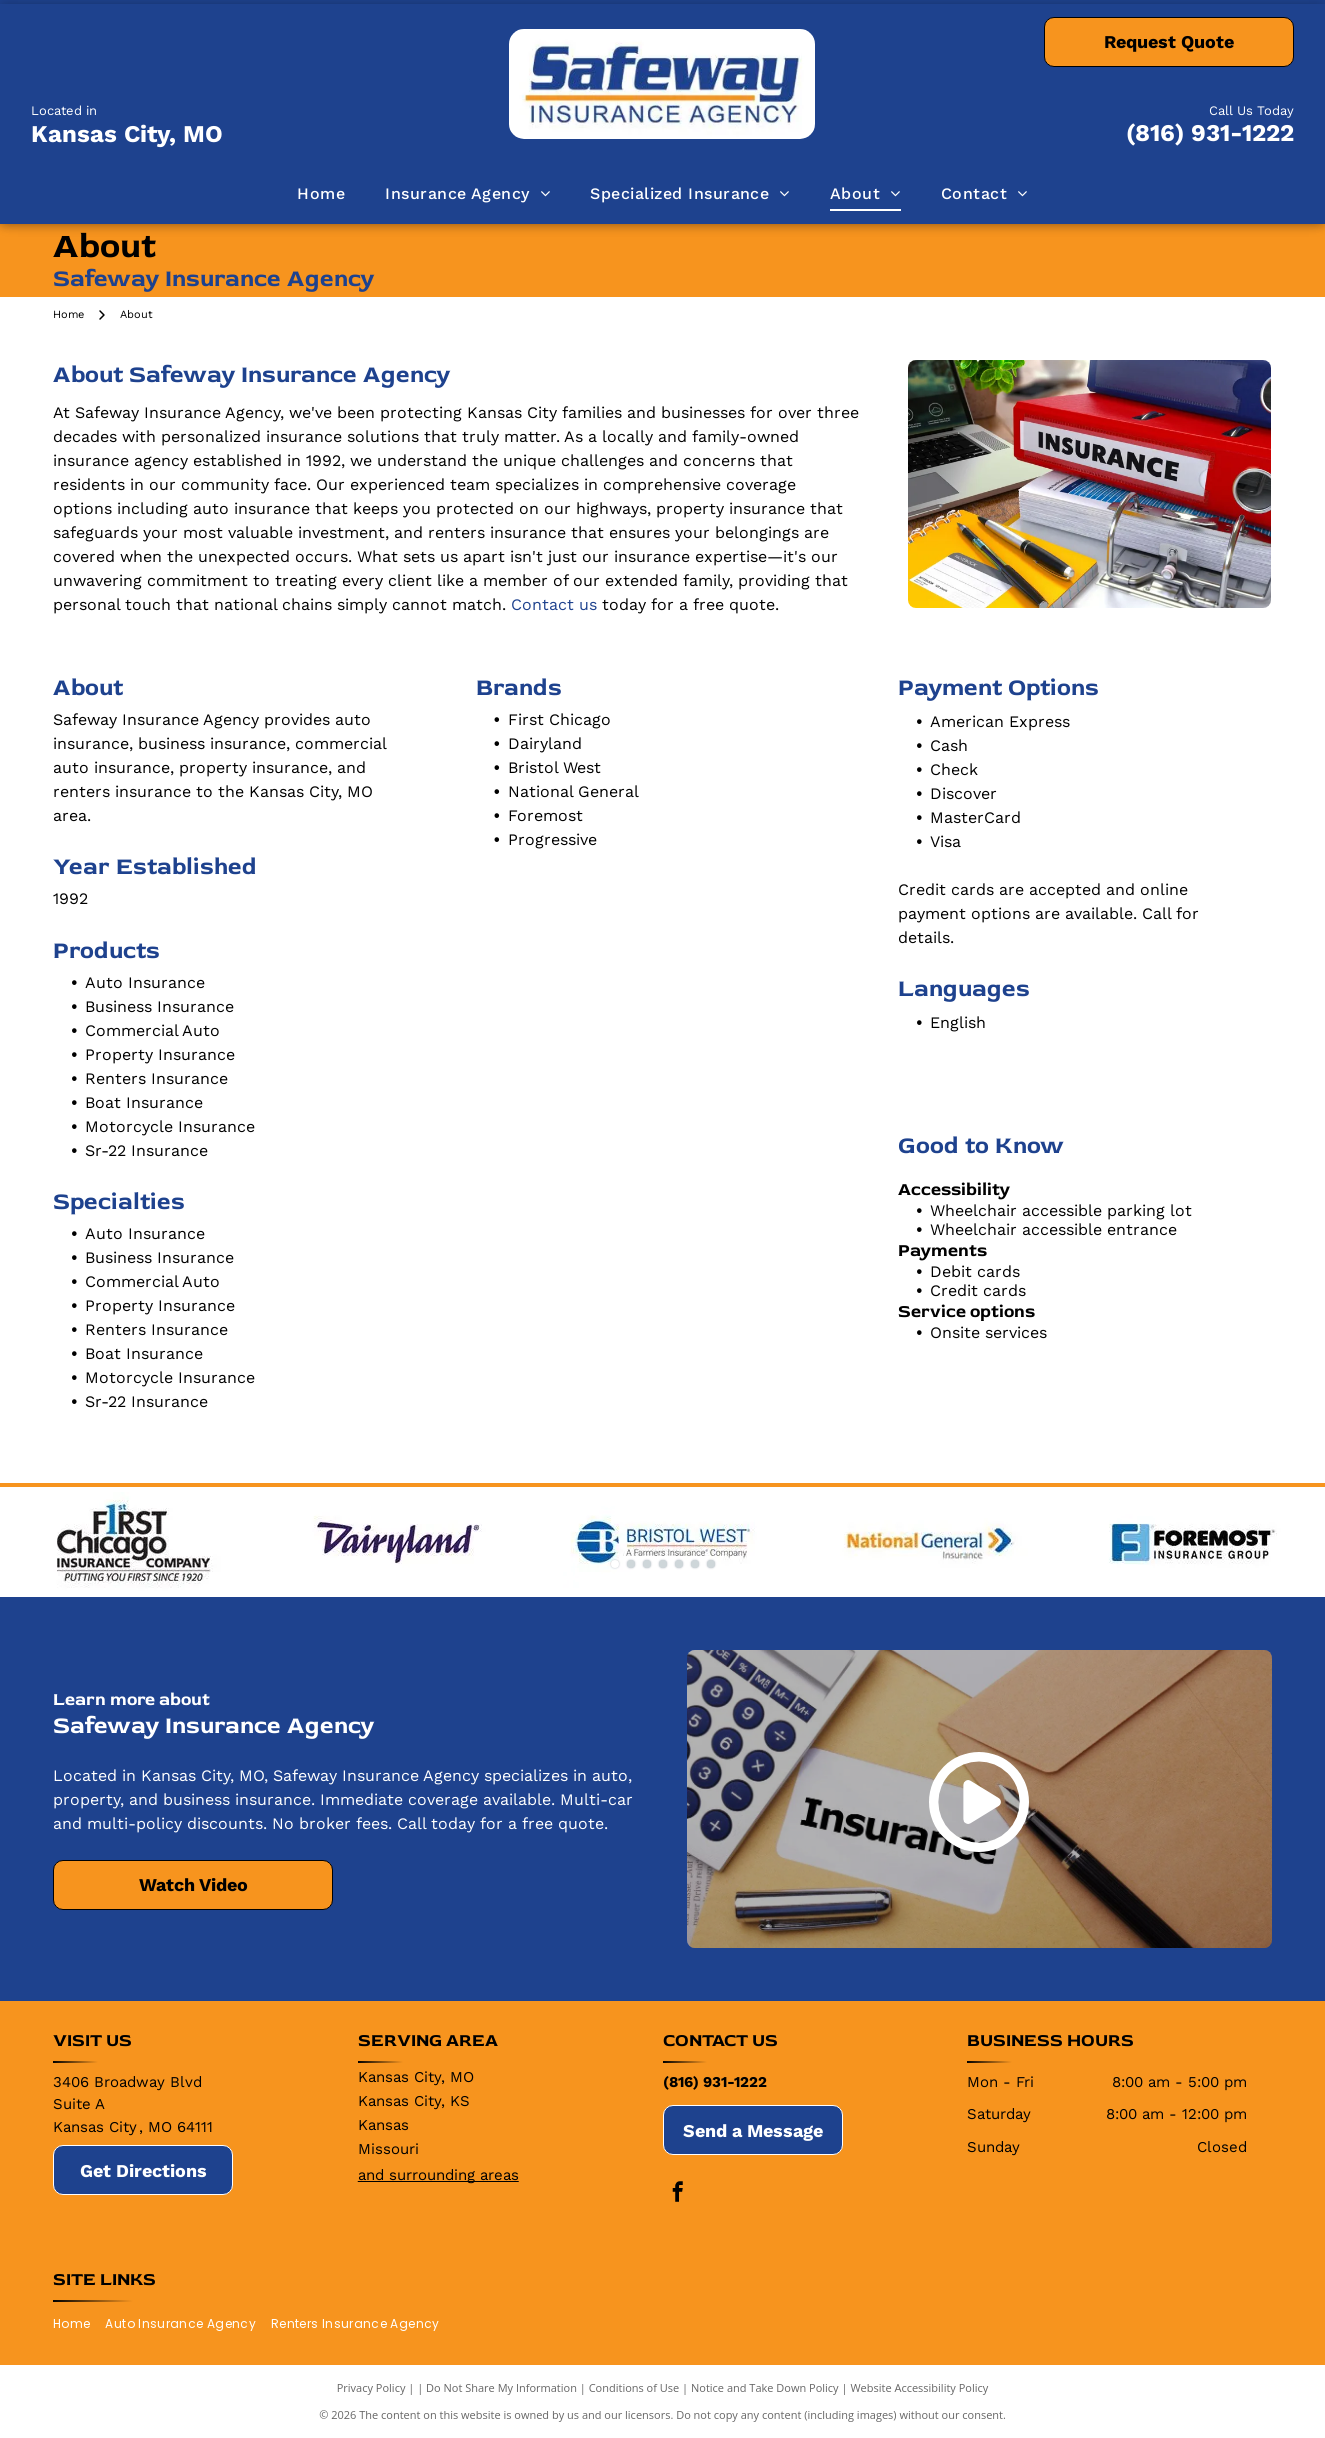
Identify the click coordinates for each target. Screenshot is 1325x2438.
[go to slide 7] (711, 1564)
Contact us (554, 604)
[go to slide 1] (615, 1564)
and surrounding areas (438, 2175)
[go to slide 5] (679, 1564)
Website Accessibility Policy (919, 2387)
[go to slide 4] (663, 1564)
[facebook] (678, 2194)
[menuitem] (321, 194)
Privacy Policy (371, 2387)
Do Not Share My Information (501, 2387)
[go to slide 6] (695, 1564)
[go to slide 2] (631, 1564)
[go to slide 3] (647, 1564)
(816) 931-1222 (1210, 133)
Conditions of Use (634, 2387)
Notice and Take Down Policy (765, 2387)
